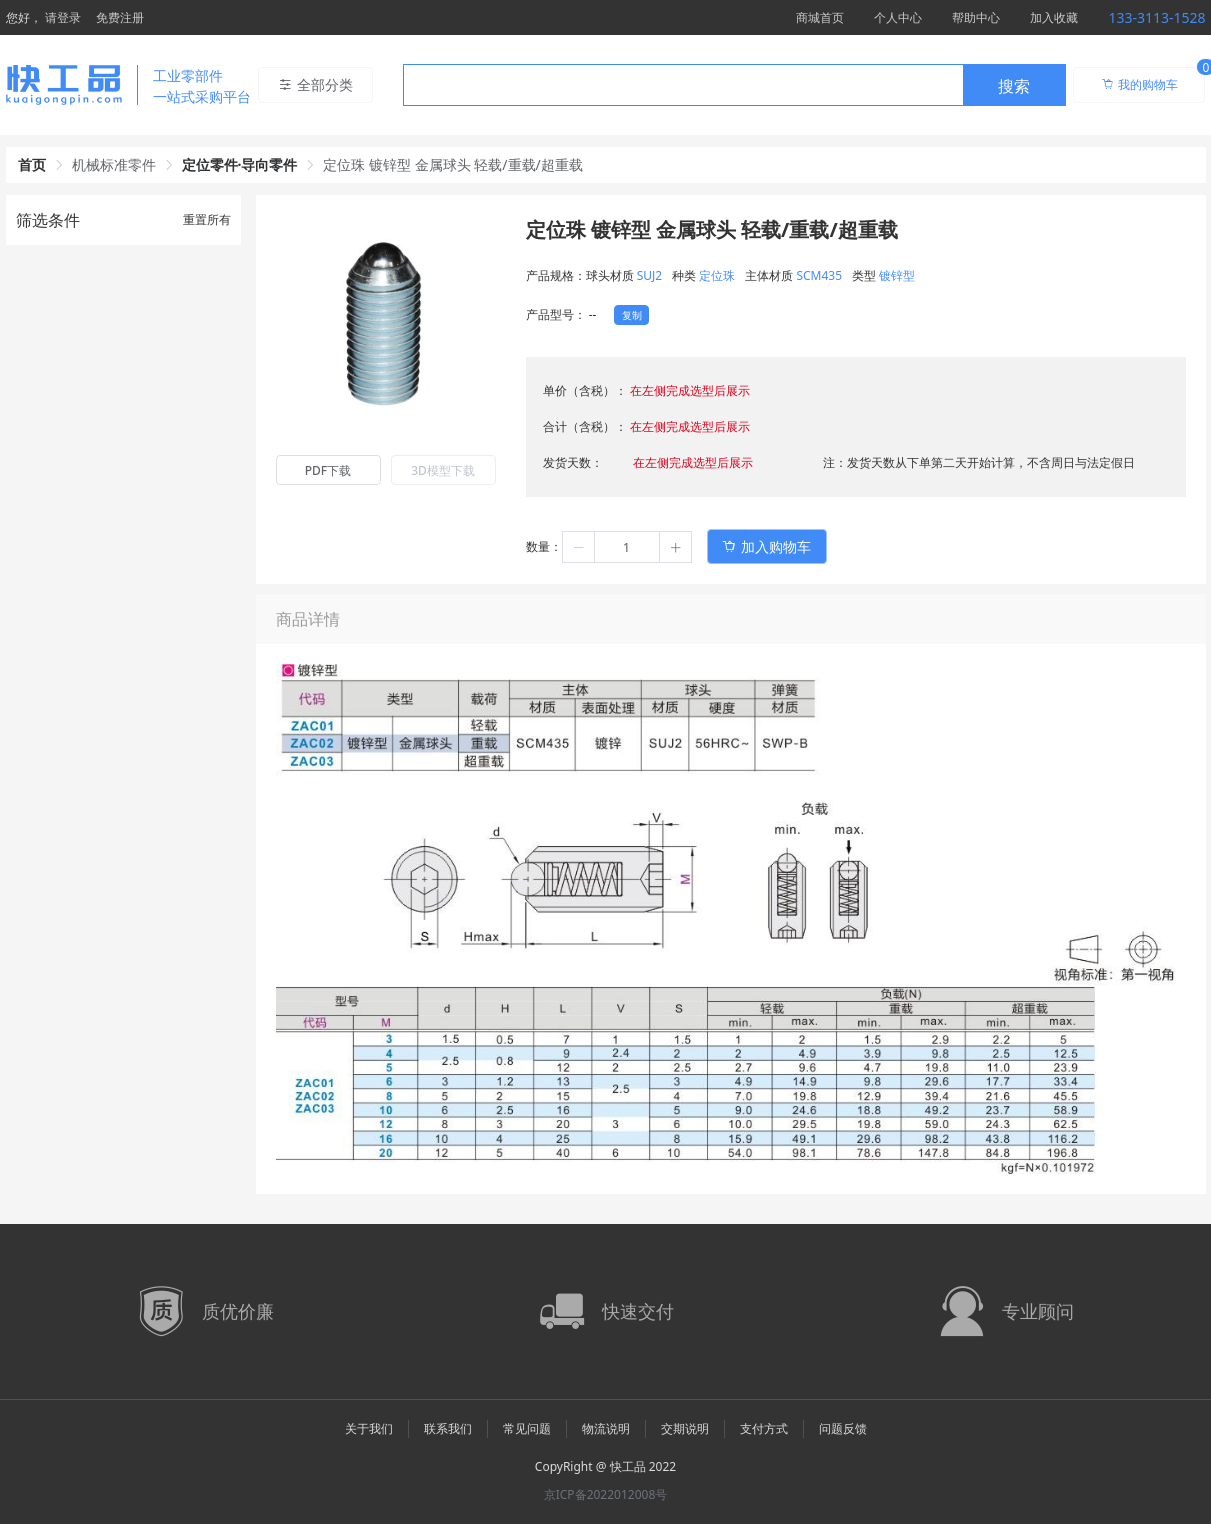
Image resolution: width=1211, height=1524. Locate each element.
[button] (579, 547)
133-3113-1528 (1156, 17)
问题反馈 (843, 1428)
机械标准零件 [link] (114, 164)
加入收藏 (1054, 17)
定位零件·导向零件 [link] (240, 164)
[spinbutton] (627, 547)
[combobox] (734, 85)
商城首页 (820, 17)
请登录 (63, 17)
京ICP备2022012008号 (606, 1494)
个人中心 (898, 17)
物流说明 (606, 1428)
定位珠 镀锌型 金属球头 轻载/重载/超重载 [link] (452, 164)
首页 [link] (32, 164)
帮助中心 (976, 17)
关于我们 (369, 1428)
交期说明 (685, 1428)
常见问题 (527, 1428)
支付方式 (764, 1428)
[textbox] (683, 86)
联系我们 (448, 1428)
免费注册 (120, 17)
